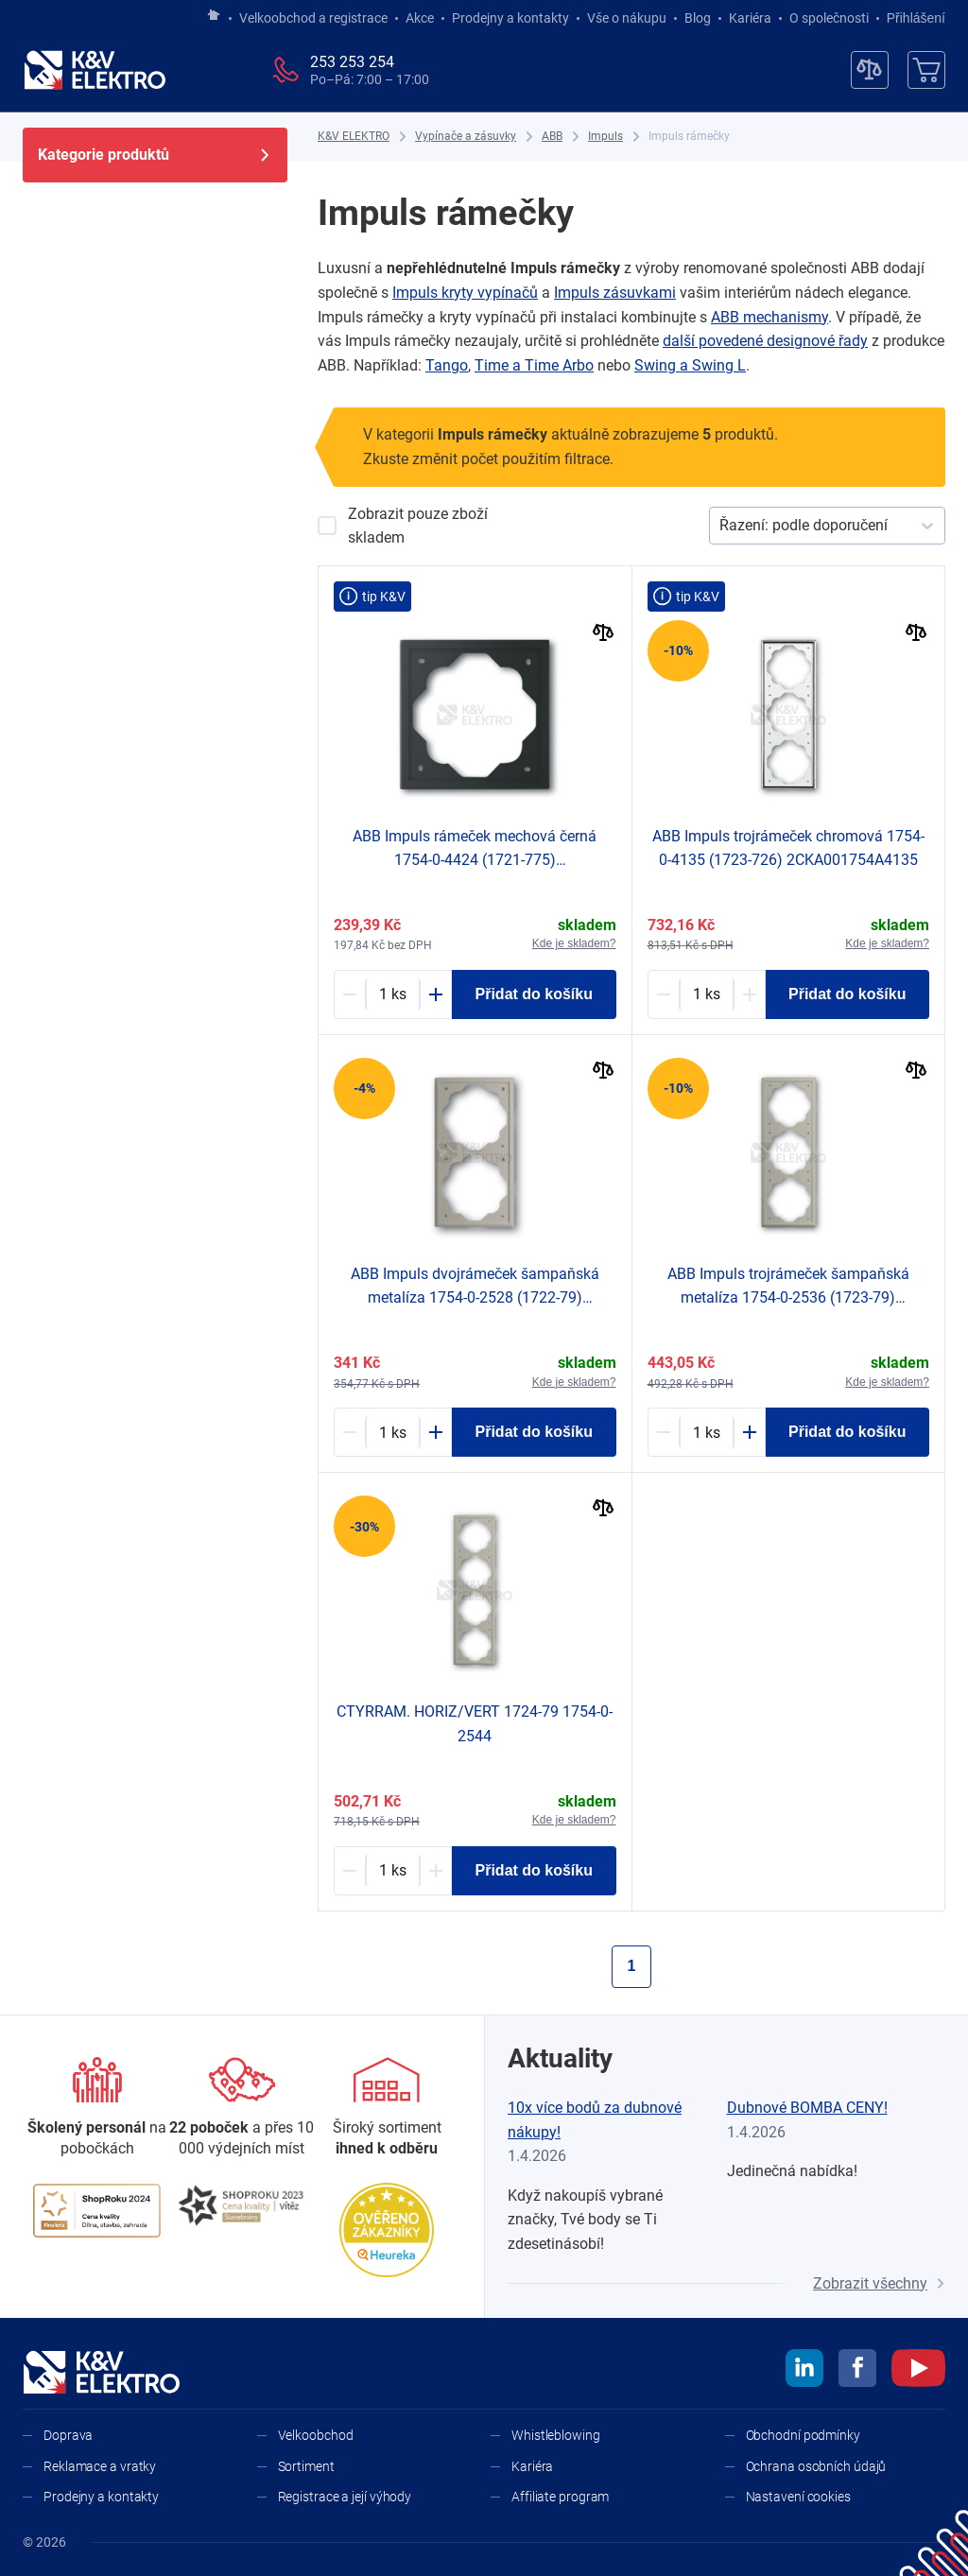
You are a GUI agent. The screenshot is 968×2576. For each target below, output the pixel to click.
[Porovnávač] (870, 70)
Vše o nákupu (626, 18)
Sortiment (306, 2466)
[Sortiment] (387, 2108)
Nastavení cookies (798, 2496)
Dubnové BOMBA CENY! (807, 2108)
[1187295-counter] (393, 1432)
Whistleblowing (555, 2435)
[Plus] (436, 994)
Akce (420, 18)
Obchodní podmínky (803, 2435)
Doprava (68, 2435)
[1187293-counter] (393, 1871)
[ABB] (552, 137)
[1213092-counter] (707, 994)
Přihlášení (910, 18)
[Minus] (350, 994)
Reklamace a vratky (99, 2466)
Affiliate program (560, 2496)
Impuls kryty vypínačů (465, 293)
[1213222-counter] (393, 994)
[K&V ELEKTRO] (94, 70)
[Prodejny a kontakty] (241, 2108)
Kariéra (750, 18)
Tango (446, 365)
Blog (697, 18)
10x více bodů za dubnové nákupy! (595, 2120)
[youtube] (918, 2371)
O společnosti (829, 18)
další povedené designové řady (765, 341)
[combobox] (721, 525)
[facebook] (857, 2371)
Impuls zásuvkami (615, 293)
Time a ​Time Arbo (534, 365)
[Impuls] (605, 137)
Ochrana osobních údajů (816, 2466)
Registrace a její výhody (345, 2496)
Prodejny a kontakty (510, 18)
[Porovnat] (603, 634)
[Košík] (926, 70)
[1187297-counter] (707, 1432)
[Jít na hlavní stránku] (213, 16)
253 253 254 (352, 62)
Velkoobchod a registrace (313, 18)
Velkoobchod (316, 2435)
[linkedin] (804, 2371)
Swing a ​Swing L (690, 365)
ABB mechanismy (769, 317)
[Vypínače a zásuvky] (465, 137)
